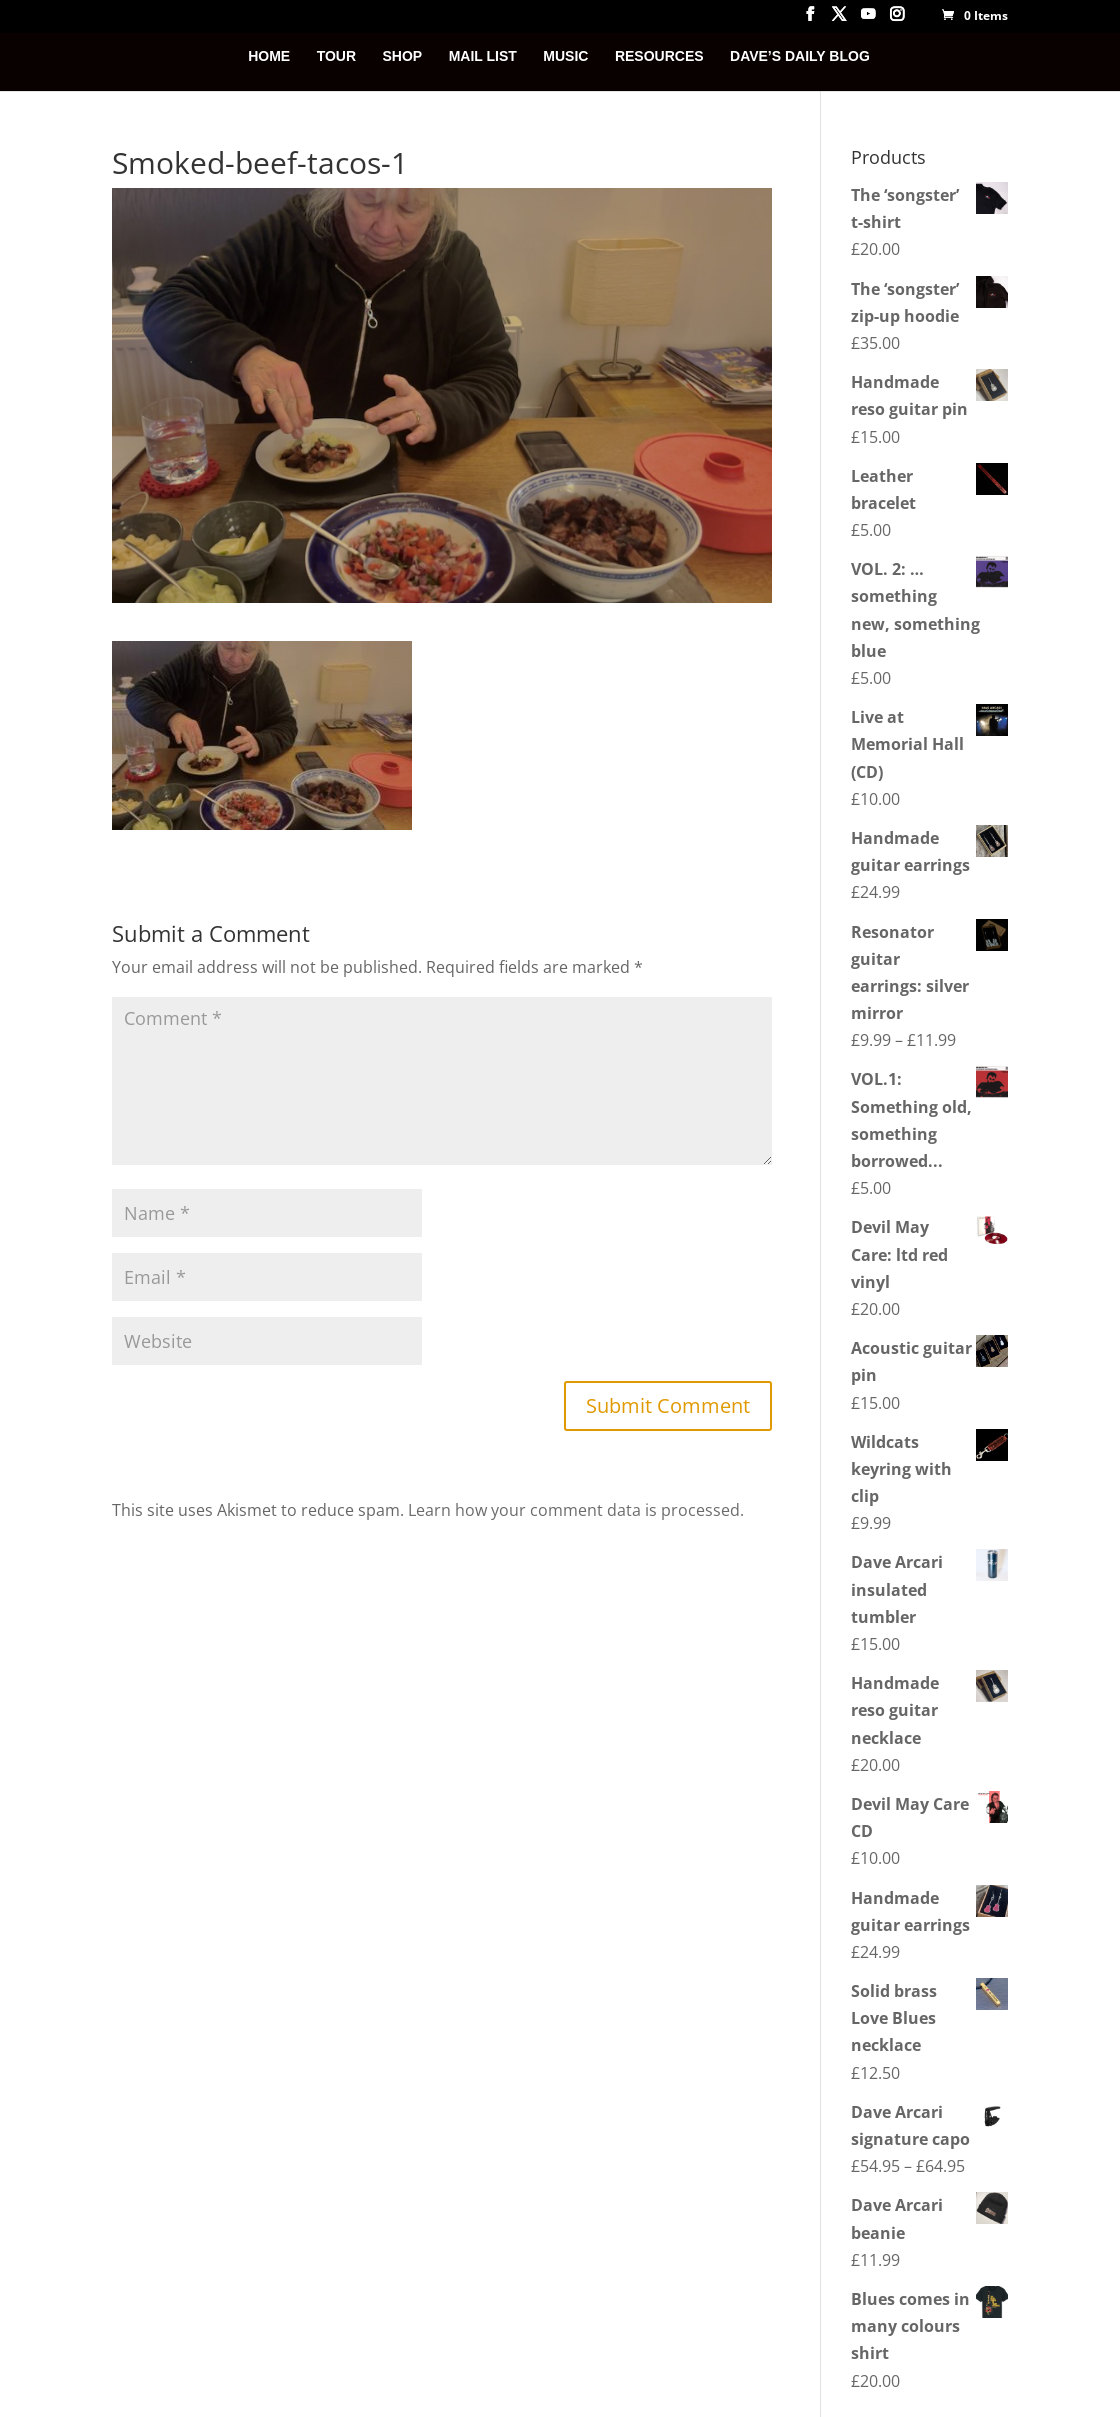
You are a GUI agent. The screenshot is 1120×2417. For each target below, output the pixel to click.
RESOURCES (659, 56)
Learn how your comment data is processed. (576, 1510)
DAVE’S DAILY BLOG (800, 56)
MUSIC (565, 56)
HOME (269, 56)
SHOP (403, 56)
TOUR (336, 56)
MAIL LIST (483, 56)
